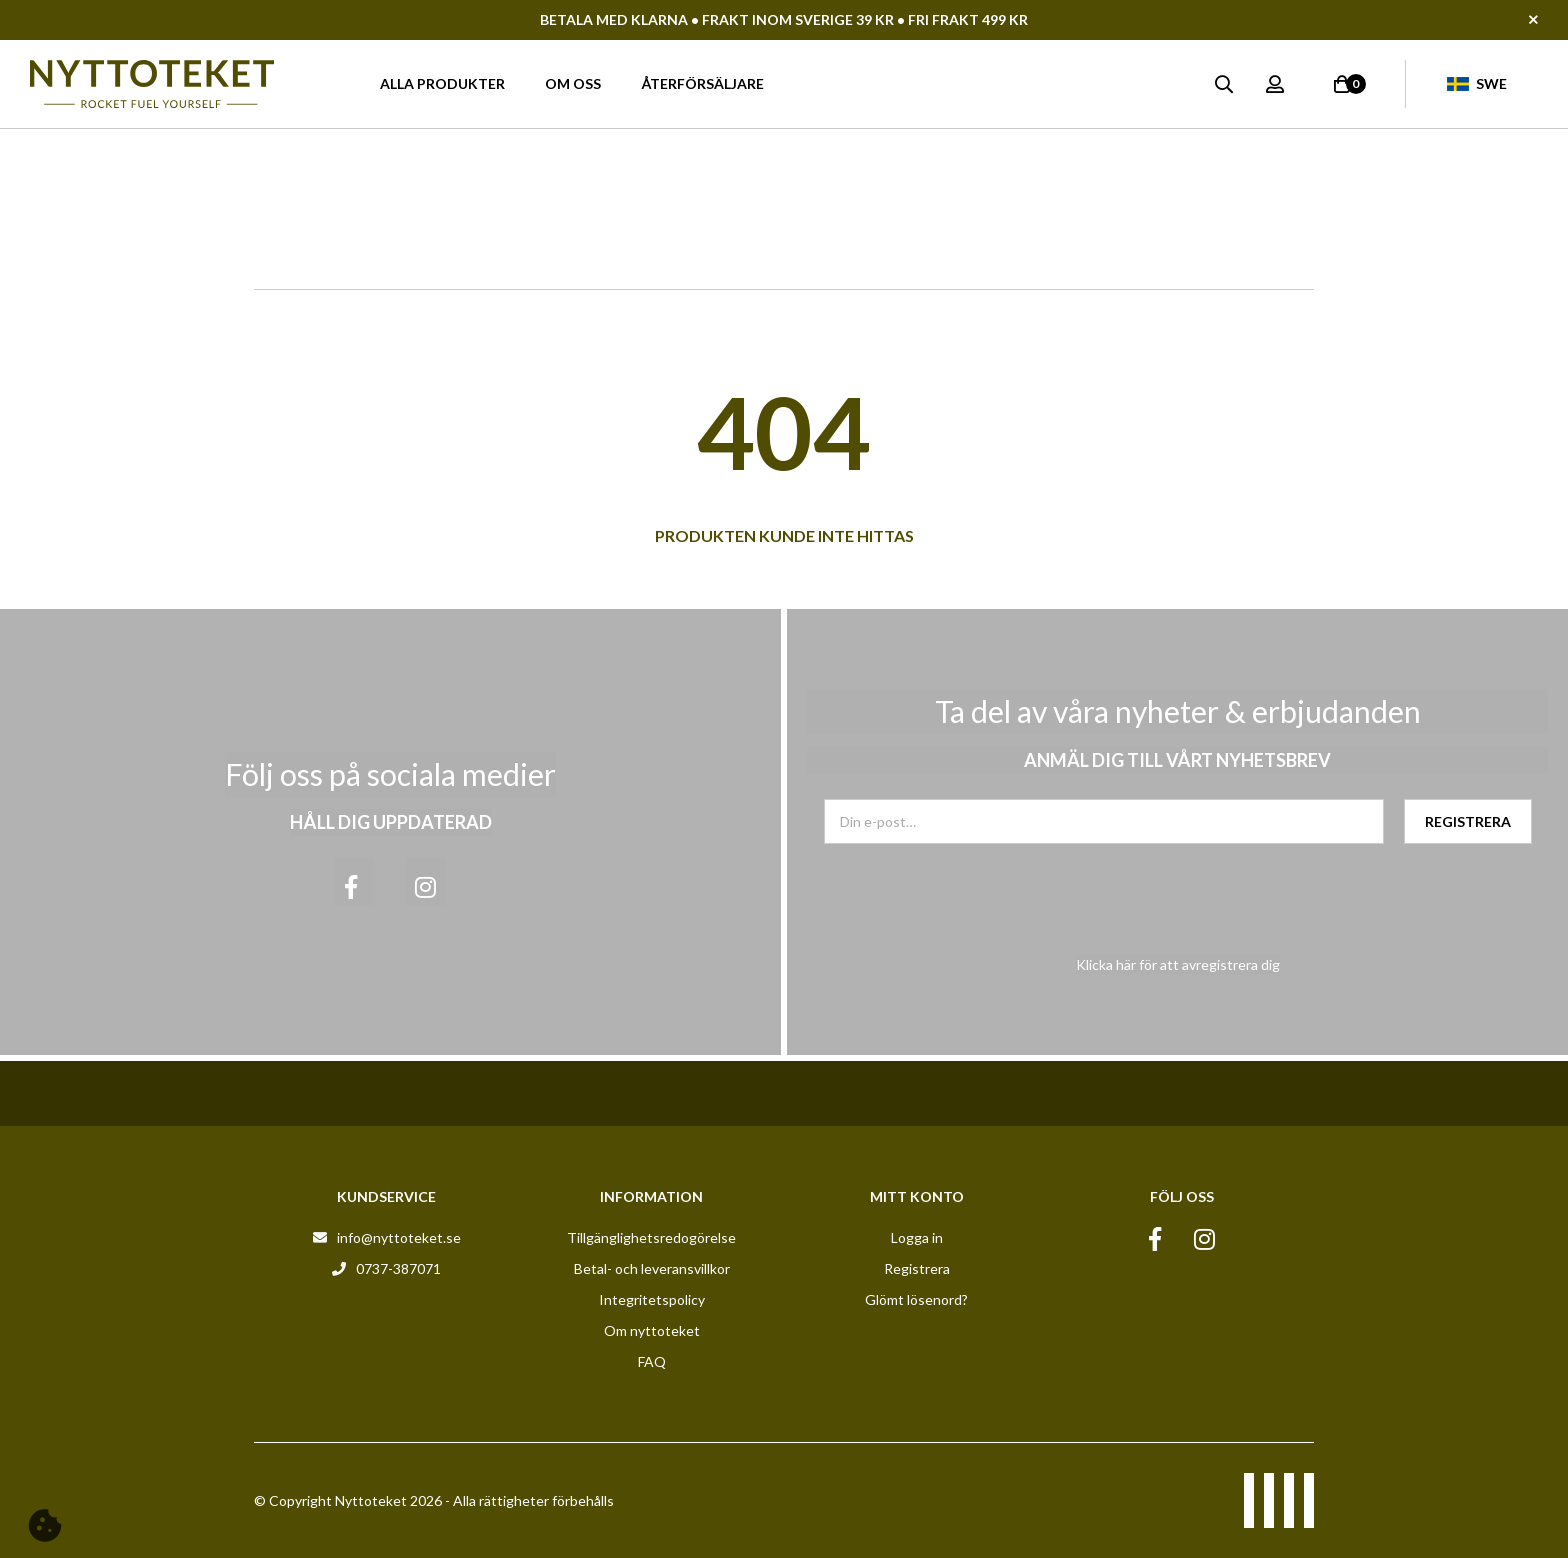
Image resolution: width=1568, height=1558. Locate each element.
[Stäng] (1548, 20)
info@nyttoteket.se (399, 1237)
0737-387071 (398, 1268)
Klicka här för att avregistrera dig (1178, 964)
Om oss (573, 83)
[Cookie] (45, 1525)
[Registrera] (1468, 821)
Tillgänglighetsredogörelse (651, 1237)
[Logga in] (1275, 84)
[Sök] (1224, 84)
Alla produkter (442, 83)
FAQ (652, 1361)
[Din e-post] (1104, 821)
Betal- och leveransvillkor (652, 1268)
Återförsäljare (702, 83)
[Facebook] (355, 881)
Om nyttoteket (652, 1330)
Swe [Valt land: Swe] (1477, 83)
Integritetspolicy (652, 1299)
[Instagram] (425, 881)
